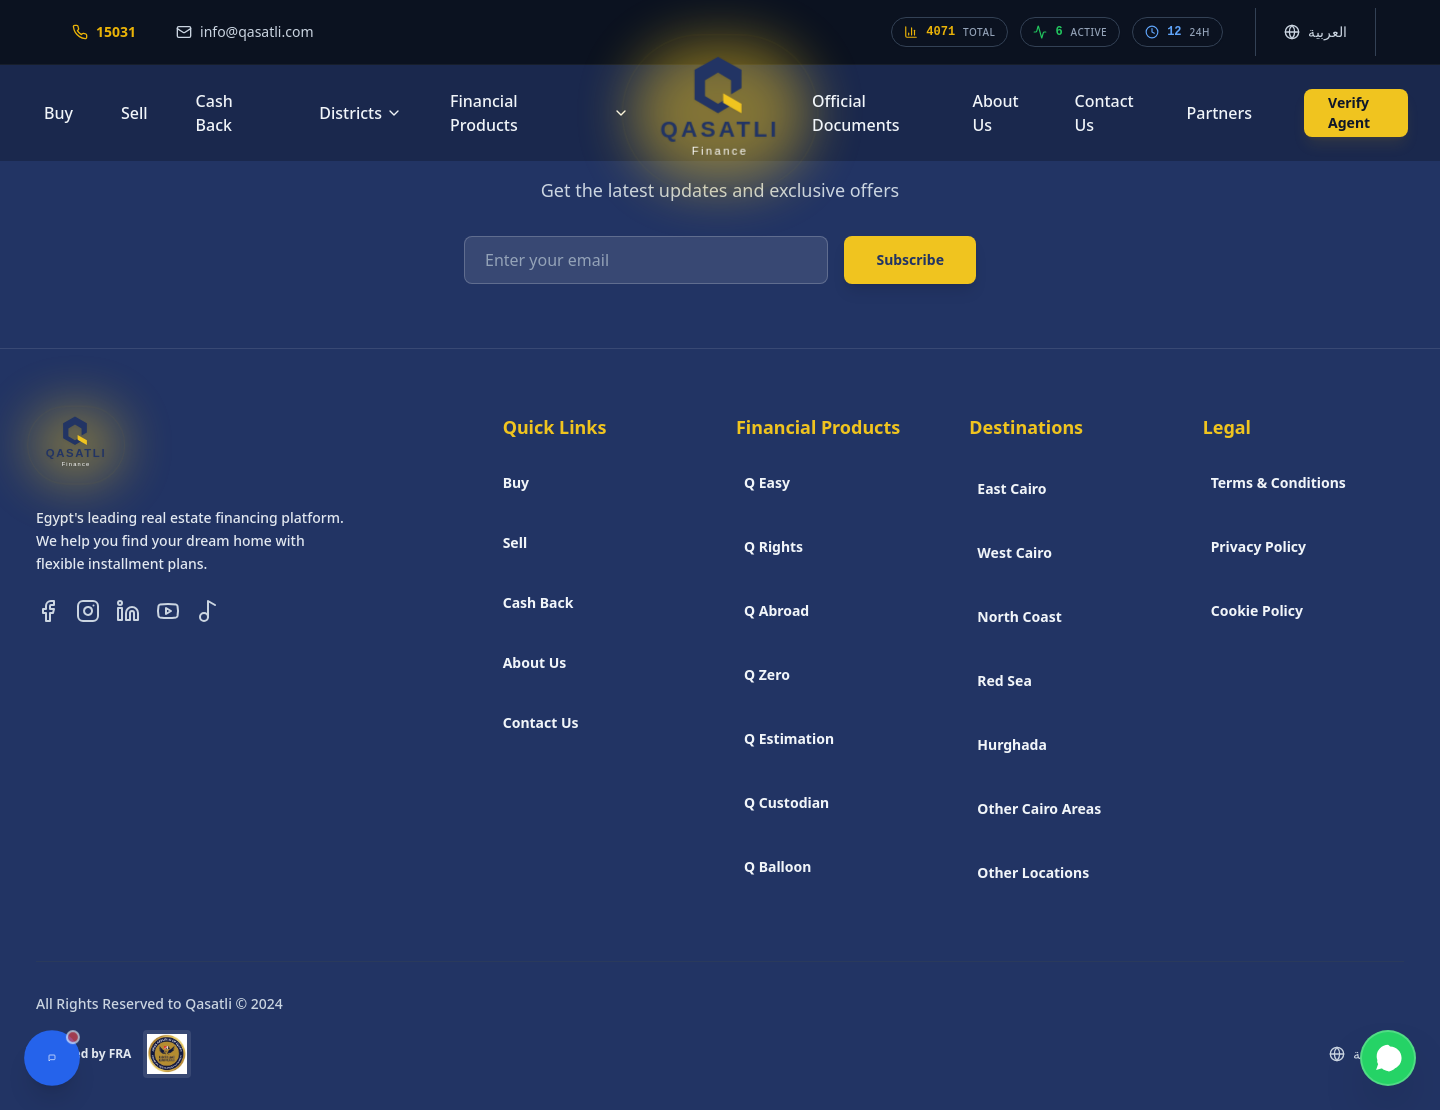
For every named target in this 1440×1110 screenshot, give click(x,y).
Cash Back (214, 113)
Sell (134, 113)
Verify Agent (1349, 112)
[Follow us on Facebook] (48, 611)
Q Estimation (789, 738)
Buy (58, 113)
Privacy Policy (1258, 546)
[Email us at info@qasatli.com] (244, 32)
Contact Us (1103, 113)
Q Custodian (786, 802)
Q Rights (773, 546)
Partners (1219, 113)
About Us (995, 113)
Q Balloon (777, 866)
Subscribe (910, 261)
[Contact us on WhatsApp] (1388, 1058)
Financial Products (484, 113)
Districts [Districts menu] (360, 113)
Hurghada (1012, 744)
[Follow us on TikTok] (208, 611)
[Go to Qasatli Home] (720, 113)
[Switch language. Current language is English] (1315, 32)
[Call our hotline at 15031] (104, 32)
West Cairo (1014, 552)
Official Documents (856, 113)
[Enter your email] (646, 262)
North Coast (1019, 616)
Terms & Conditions (1278, 482)
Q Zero (767, 674)
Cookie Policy (1257, 610)
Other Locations (1033, 872)
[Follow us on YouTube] (168, 611)
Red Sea (1004, 680)
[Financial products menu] (620, 113)
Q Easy (767, 482)
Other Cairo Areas (1039, 808)
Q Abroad (776, 610)
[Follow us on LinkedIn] (128, 611)
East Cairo (1011, 488)
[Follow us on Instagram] (88, 611)
